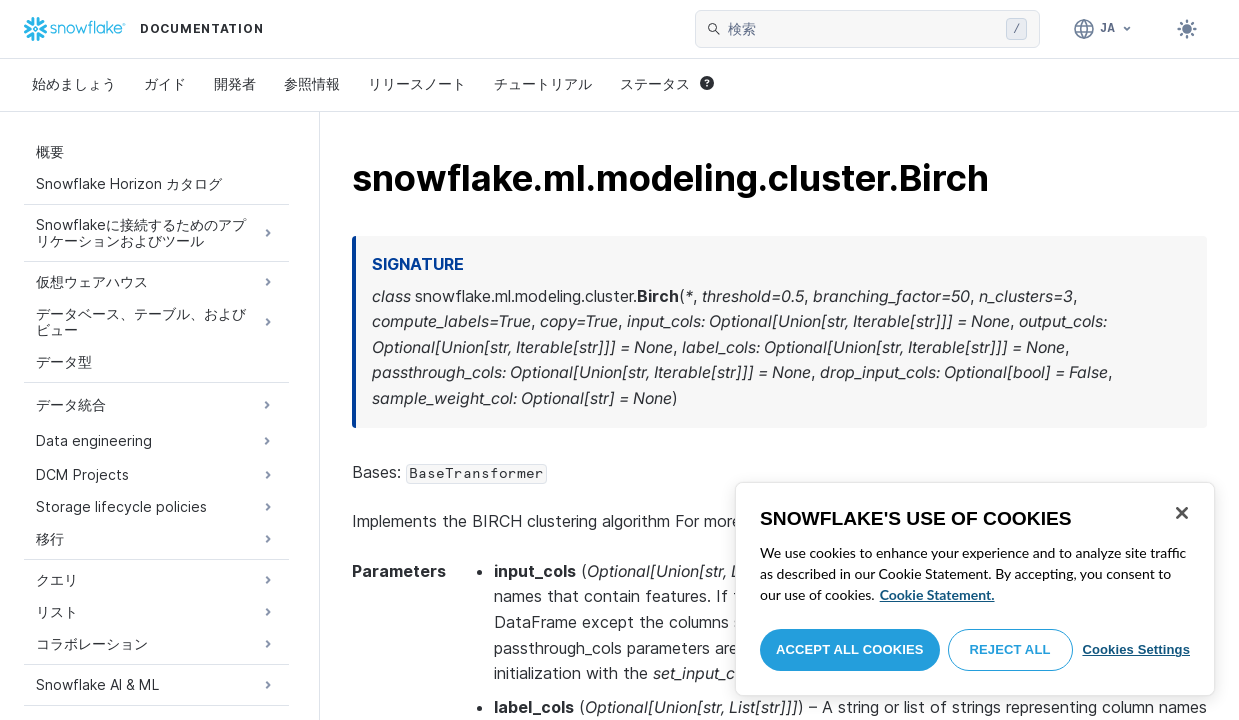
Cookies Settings (1136, 649)
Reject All (1010, 649)
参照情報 (312, 83)
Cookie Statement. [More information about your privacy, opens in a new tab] (937, 594)
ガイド (165, 83)
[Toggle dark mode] (1187, 29)
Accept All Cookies (850, 649)
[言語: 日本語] (1103, 29)
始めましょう (74, 83)
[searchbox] (863, 29)
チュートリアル (543, 83)
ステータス (667, 83)
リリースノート (417, 83)
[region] (975, 589)
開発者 (235, 83)
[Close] (1182, 513)
